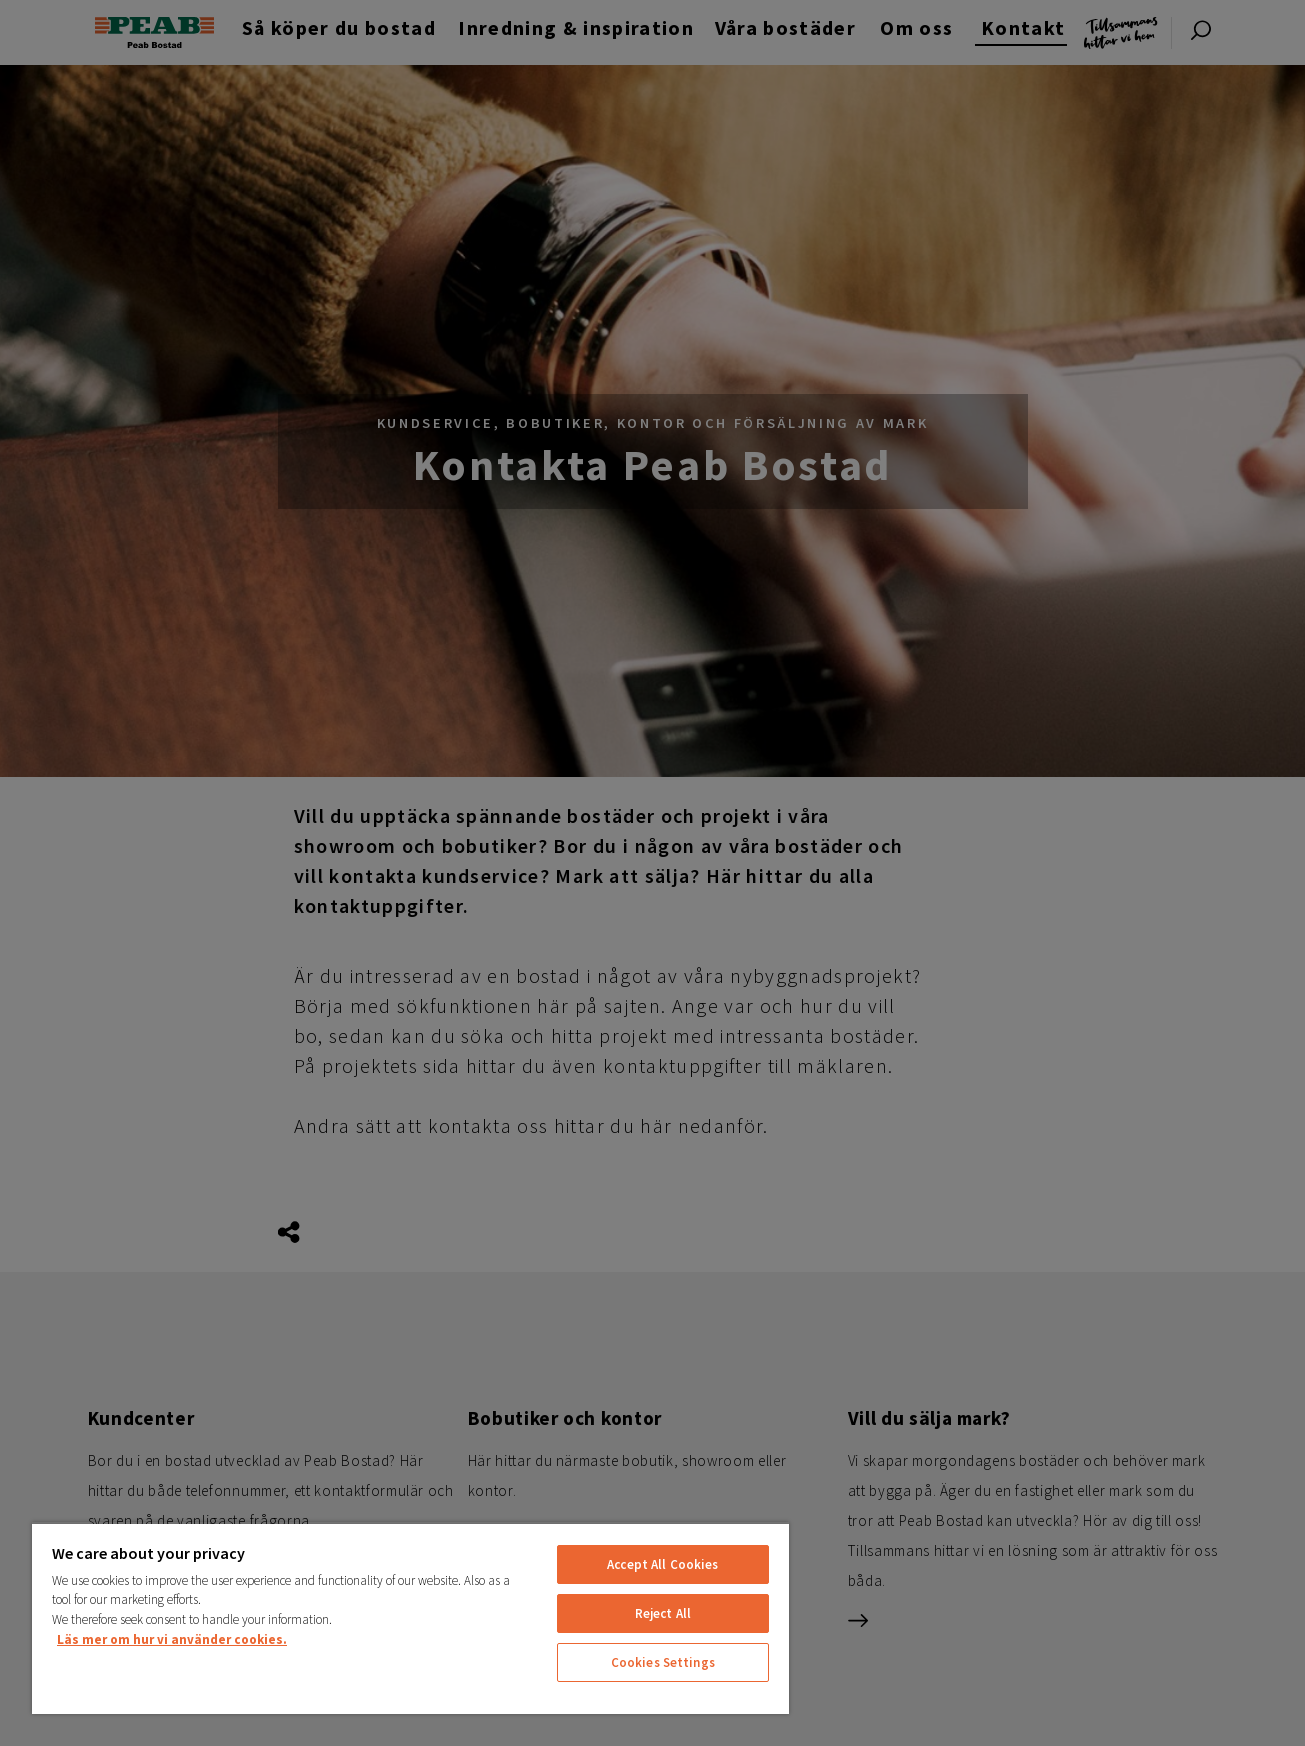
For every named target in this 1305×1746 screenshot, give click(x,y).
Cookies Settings (663, 1662)
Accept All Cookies (662, 1564)
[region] (410, 1618)
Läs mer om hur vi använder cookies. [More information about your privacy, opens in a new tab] (172, 1639)
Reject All (663, 1613)
